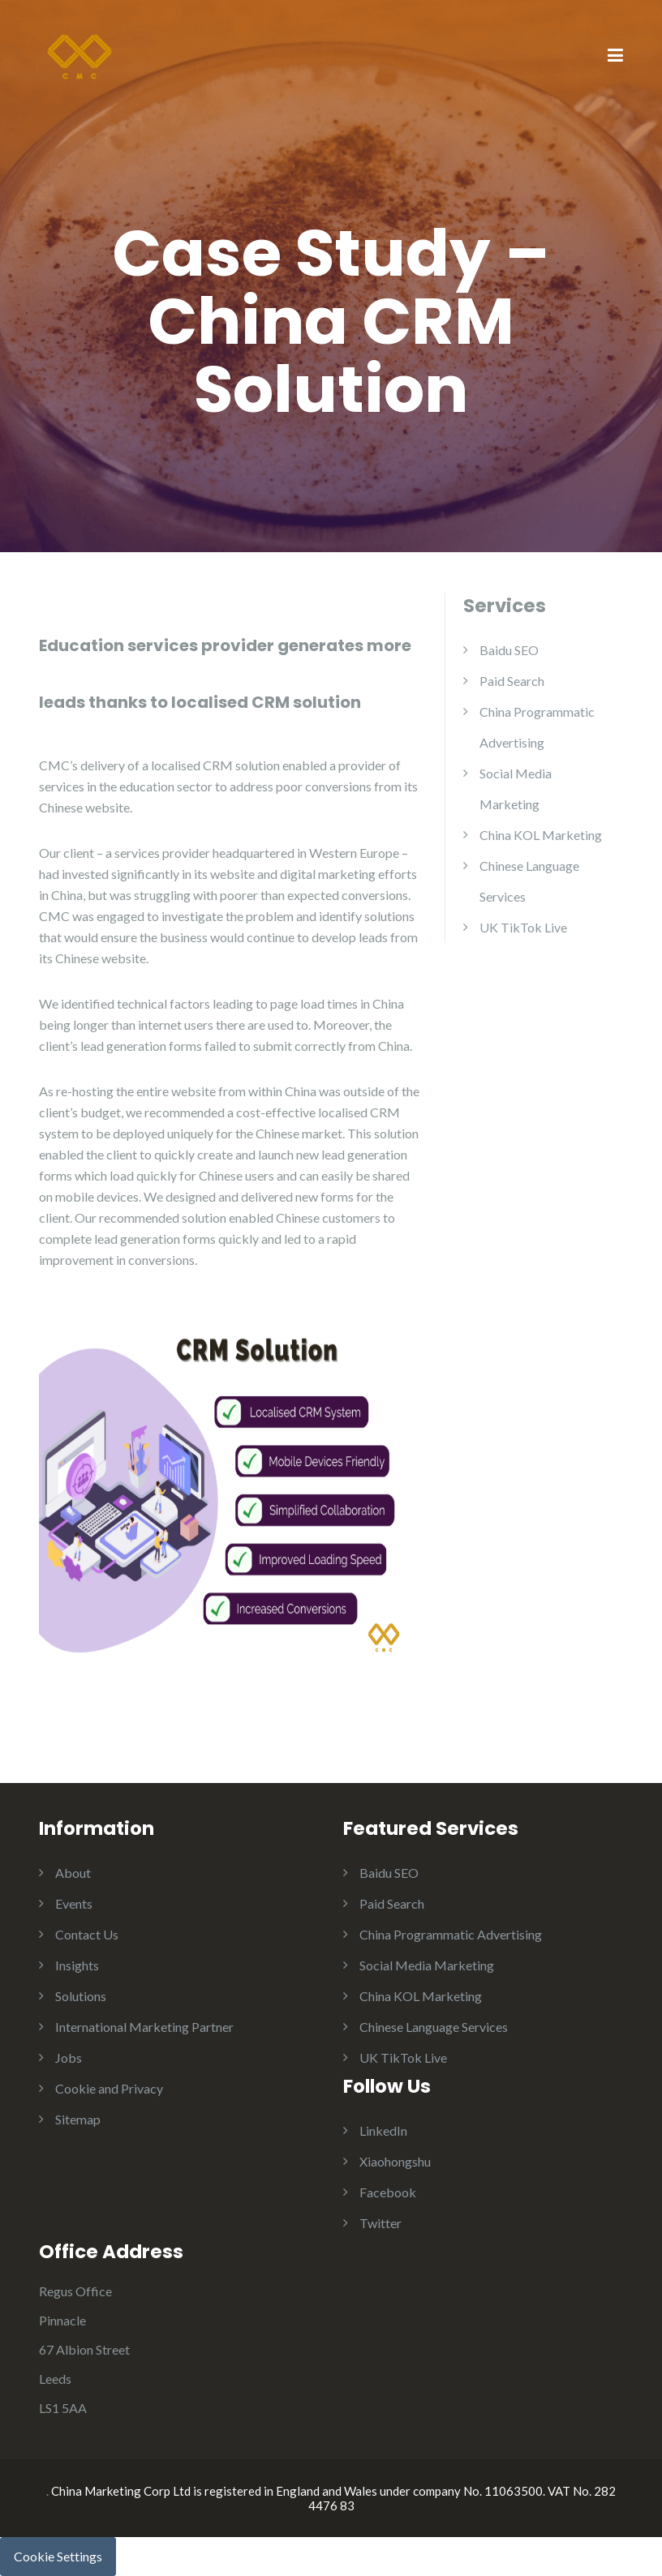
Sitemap (78, 2119)
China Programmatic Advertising (450, 1934)
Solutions (80, 1996)
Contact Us (86, 1934)
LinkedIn (383, 2130)
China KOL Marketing (540, 834)
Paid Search (511, 680)
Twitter (380, 2223)
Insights (77, 1965)
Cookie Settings (58, 2556)
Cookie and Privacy (109, 2088)
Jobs (68, 2057)
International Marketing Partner (144, 2026)
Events (73, 1903)
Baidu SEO (509, 650)
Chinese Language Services (433, 2026)
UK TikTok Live (523, 927)
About (73, 1872)
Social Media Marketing (426, 1965)
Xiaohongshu (395, 2161)
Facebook (387, 2192)
